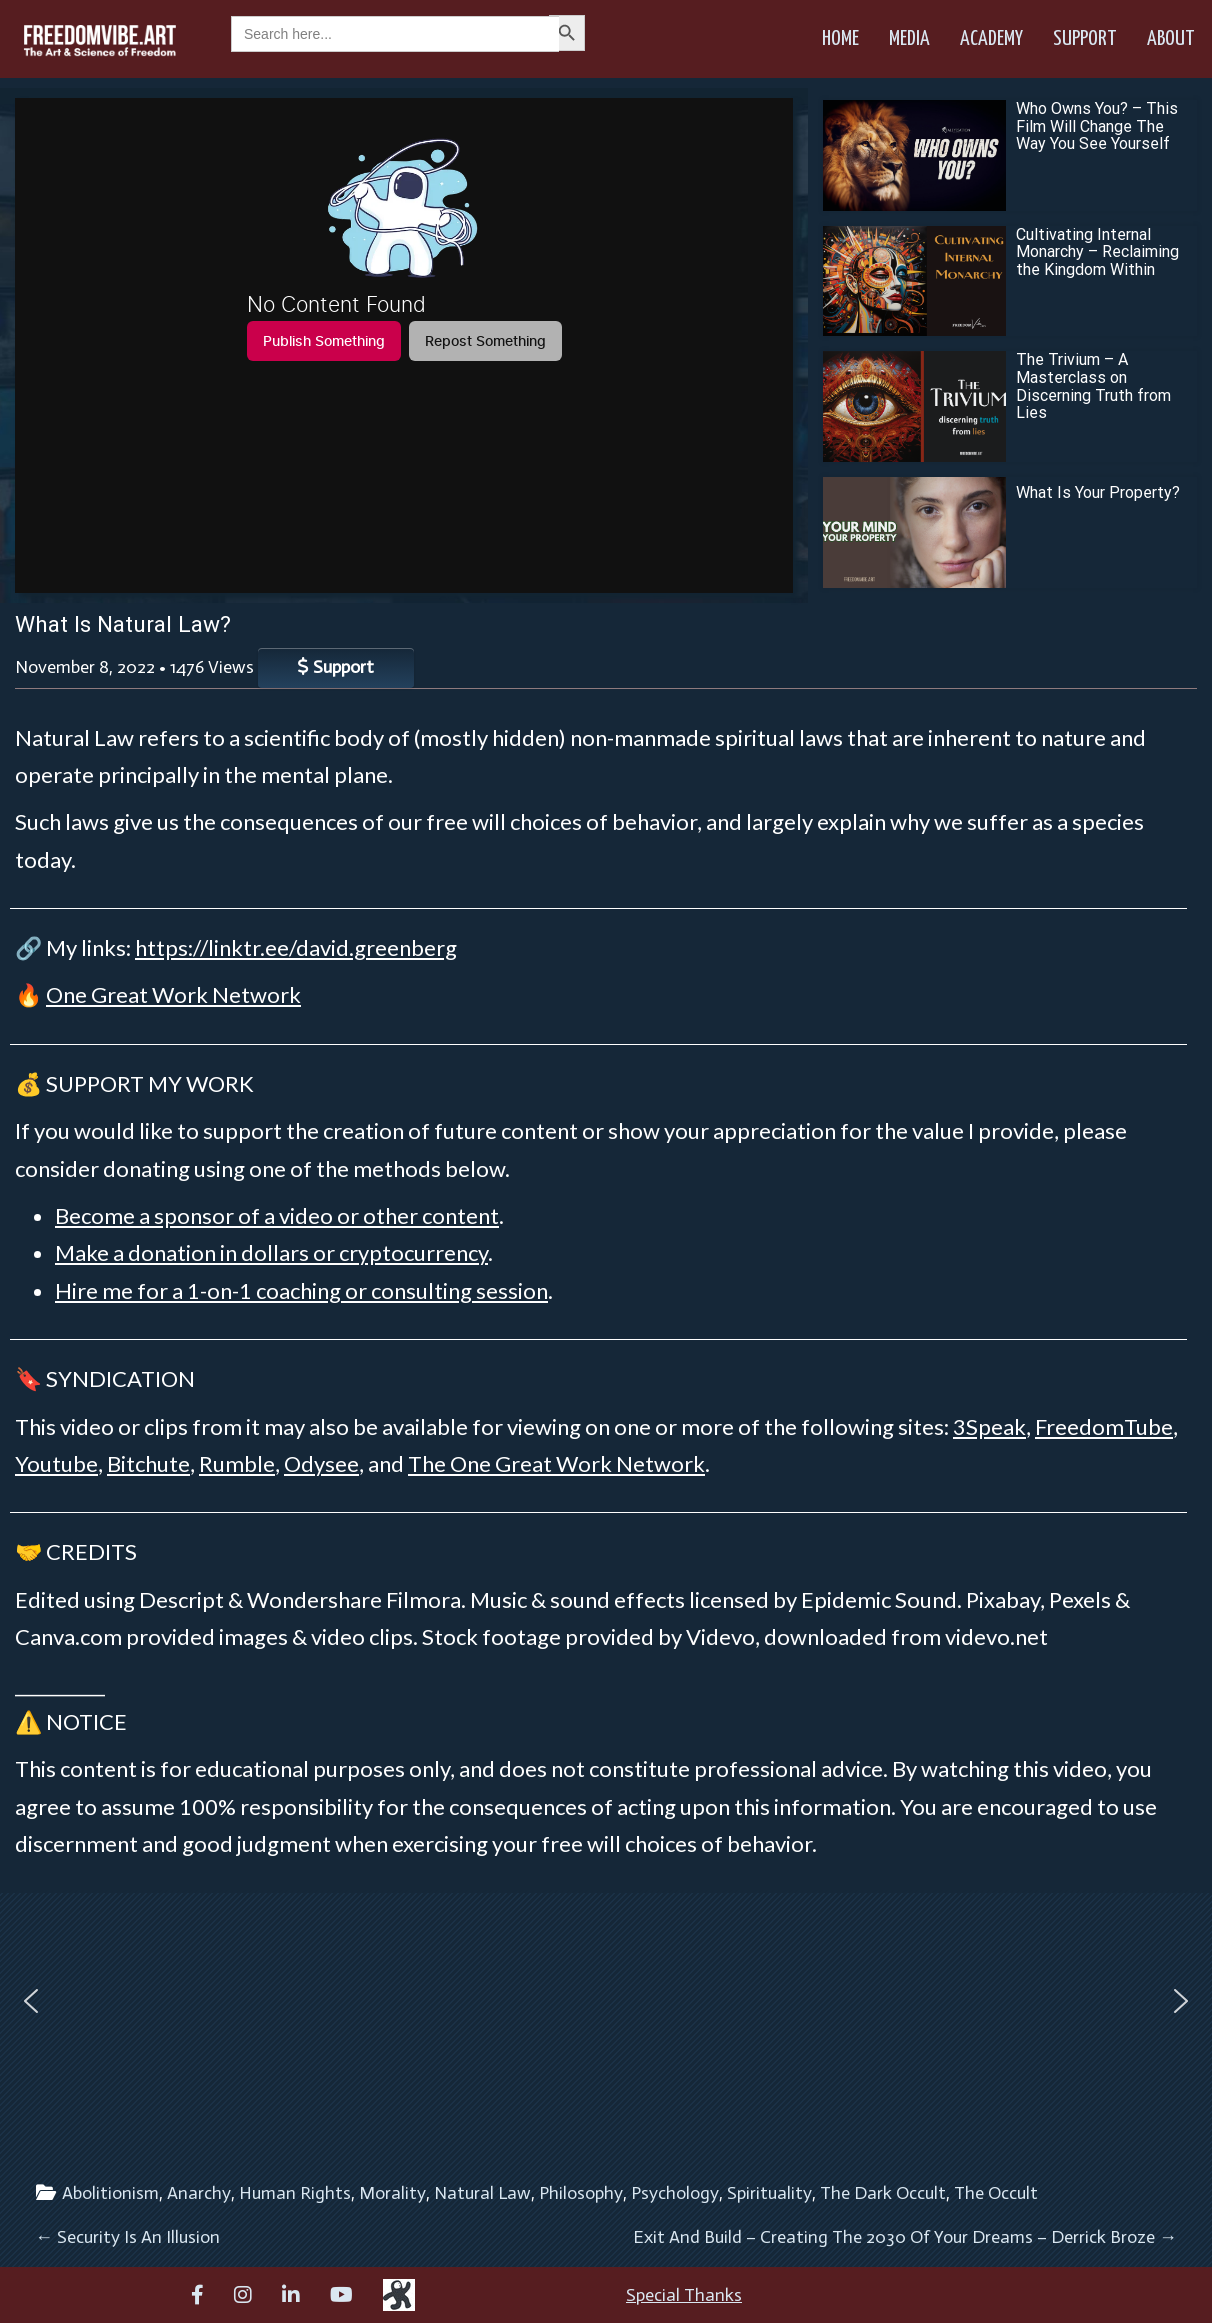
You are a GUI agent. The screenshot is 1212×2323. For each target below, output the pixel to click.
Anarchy (199, 2193)
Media (909, 39)
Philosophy (581, 2193)
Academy (991, 39)
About (1171, 39)
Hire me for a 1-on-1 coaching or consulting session (301, 1290)
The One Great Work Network (556, 1463)
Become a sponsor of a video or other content (277, 1215)
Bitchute (148, 1463)
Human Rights (295, 2193)
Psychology (675, 2193)
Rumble (237, 1463)
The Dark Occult (883, 2193)
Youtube (56, 1463)
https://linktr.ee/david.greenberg (296, 947)
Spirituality (769, 2193)
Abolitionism (110, 2193)
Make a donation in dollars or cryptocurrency (271, 1252)
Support (1085, 39)
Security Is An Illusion (127, 2237)
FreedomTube (1104, 1426)
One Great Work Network (173, 994)
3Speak (989, 1426)
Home (840, 39)
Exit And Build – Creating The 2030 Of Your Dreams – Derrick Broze (905, 2237)
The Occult (996, 2193)
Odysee (321, 1463)
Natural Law (482, 2193)
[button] (31, 2001)
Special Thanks (684, 2295)
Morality (392, 2193)
